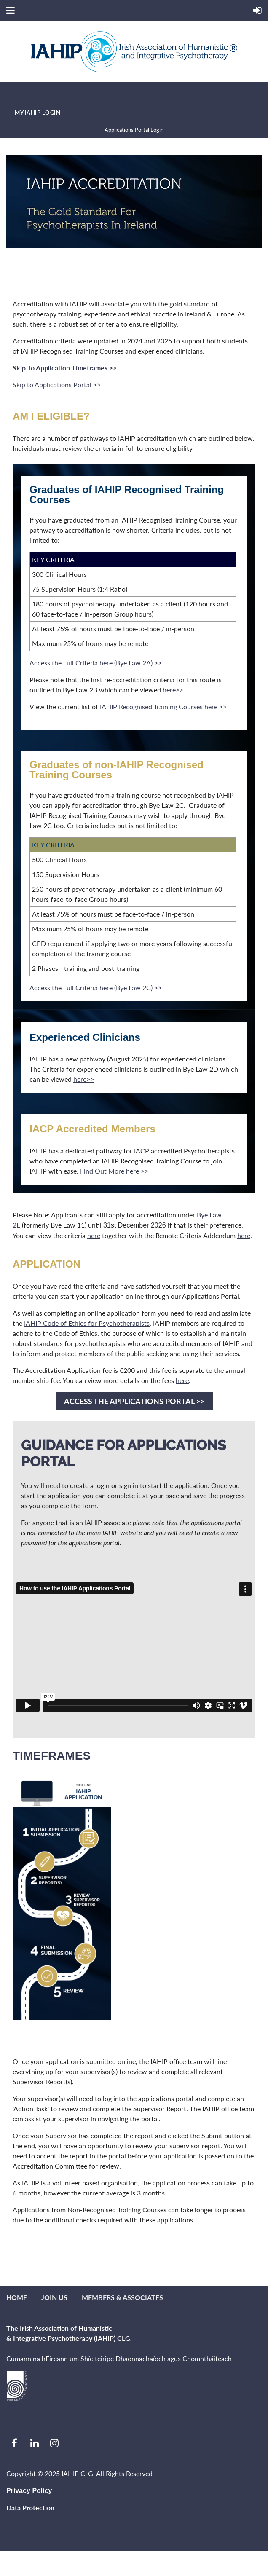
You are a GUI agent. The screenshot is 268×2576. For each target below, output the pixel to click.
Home (16, 2297)
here (93, 1235)
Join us (54, 2297)
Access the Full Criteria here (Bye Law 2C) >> (95, 988)
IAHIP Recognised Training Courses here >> (163, 706)
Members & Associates (122, 2297)
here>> (173, 690)
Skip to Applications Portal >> (57, 385)
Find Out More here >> (114, 1171)
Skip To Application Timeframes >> (65, 368)
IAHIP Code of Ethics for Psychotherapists (87, 1323)
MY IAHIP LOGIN (37, 112)
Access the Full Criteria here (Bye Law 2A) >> (95, 663)
